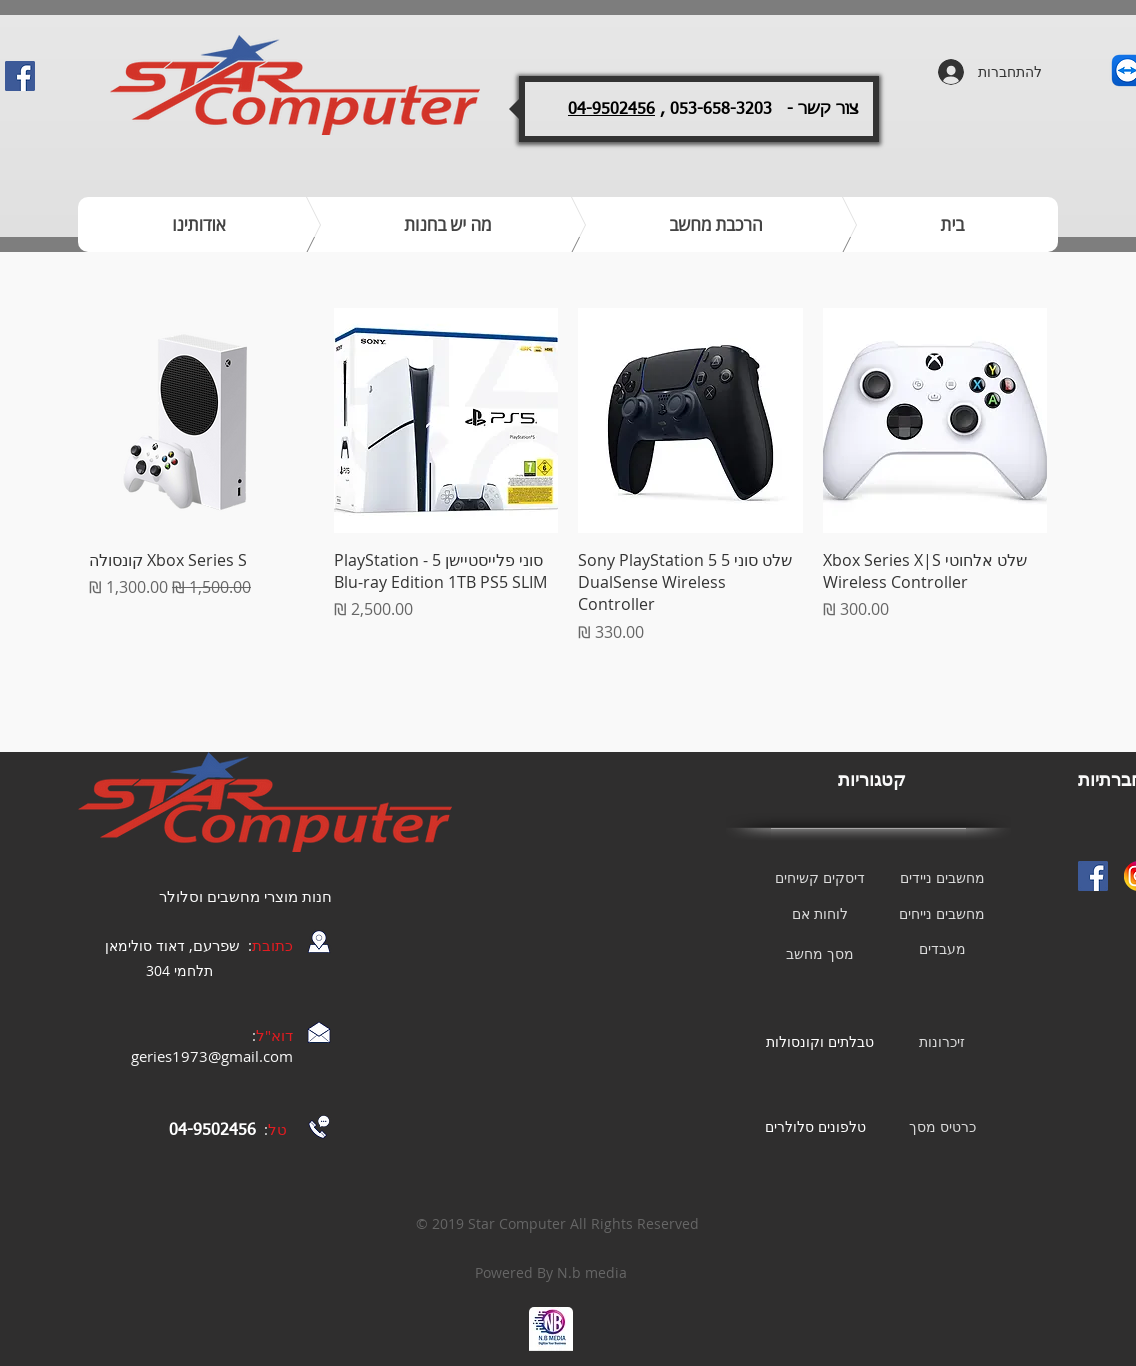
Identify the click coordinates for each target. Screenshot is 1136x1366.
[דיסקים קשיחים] (820, 878)
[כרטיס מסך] (942, 1127)
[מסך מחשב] (820, 954)
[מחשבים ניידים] (942, 878)
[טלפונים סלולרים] (815, 1127)
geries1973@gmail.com (212, 1056)
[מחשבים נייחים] (942, 914)
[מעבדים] (942, 949)
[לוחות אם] (820, 914)
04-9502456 (611, 110)
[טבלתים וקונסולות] (820, 1042)
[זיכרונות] (942, 1042)
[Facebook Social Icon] (20, 76)
